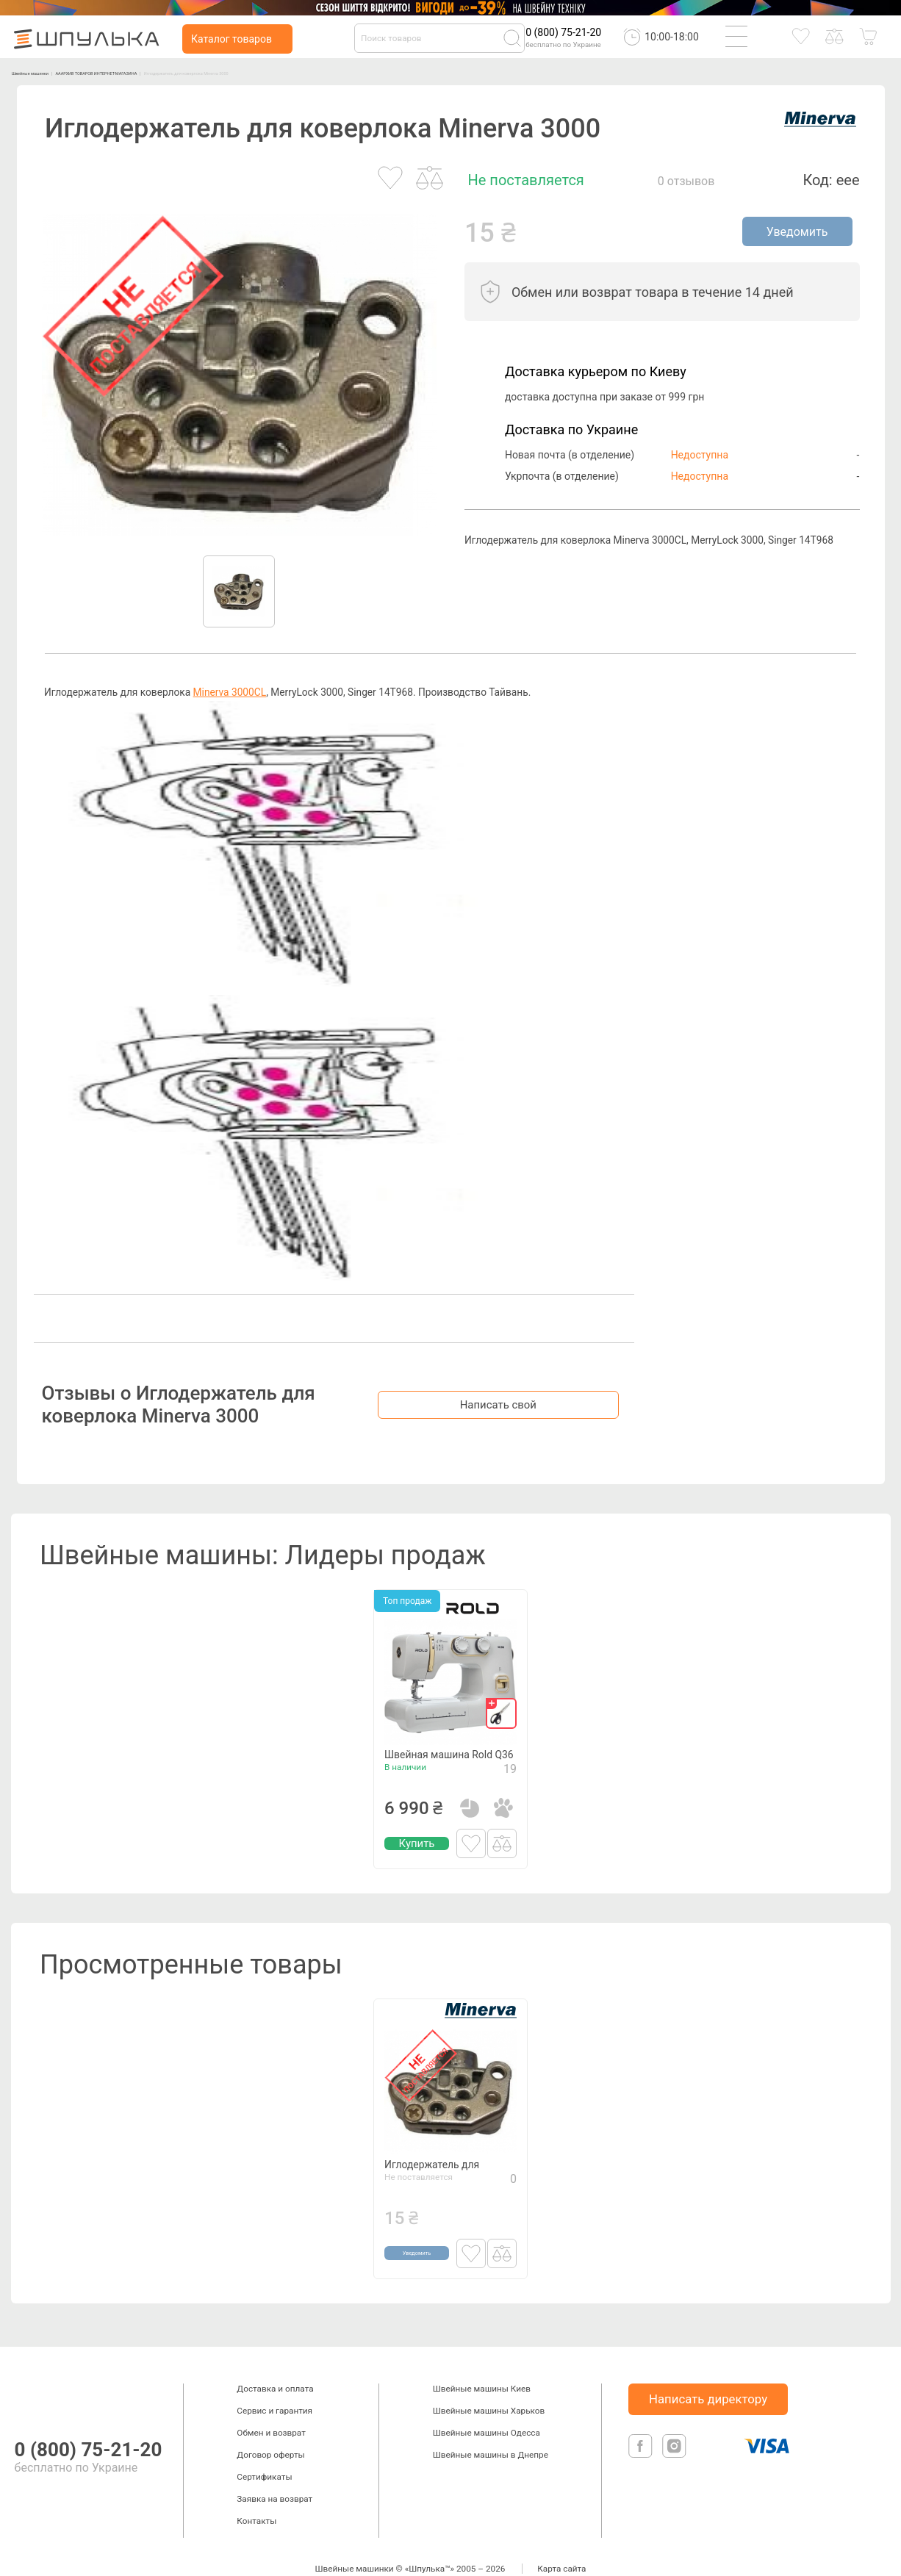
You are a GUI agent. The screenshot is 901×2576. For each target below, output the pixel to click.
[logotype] (29, 2374)
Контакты (256, 2497)
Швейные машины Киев (482, 2365)
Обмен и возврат (271, 2409)
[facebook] (641, 2438)
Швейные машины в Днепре (490, 2431)
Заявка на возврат (274, 2475)
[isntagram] (674, 2438)
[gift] (501, 1690)
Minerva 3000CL (230, 692)
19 (510, 1770)
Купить (417, 1845)
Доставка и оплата (275, 2365)
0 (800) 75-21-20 (563, 32)
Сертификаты (264, 2453)
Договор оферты (270, 2431)
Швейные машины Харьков (489, 2387)
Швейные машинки (55, 72)
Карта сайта (561, 2545)
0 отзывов (686, 181)
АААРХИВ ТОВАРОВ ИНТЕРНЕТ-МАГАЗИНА (195, 72)
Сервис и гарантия (274, 2387)
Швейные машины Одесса (486, 2409)
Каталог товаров (231, 39)
